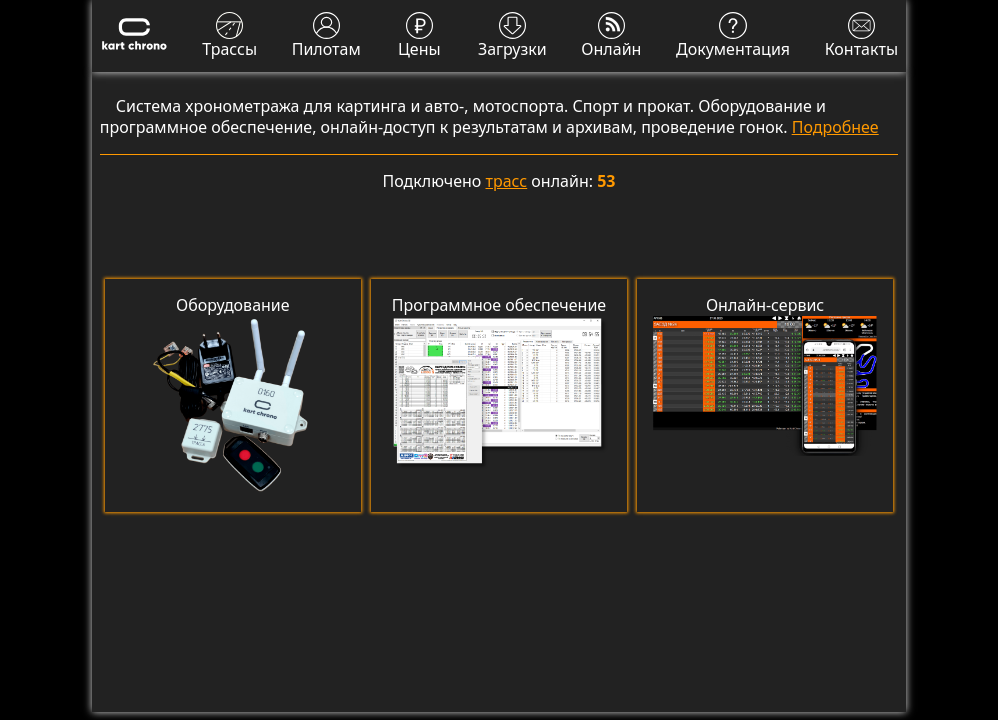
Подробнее (835, 127)
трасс (507, 181)
